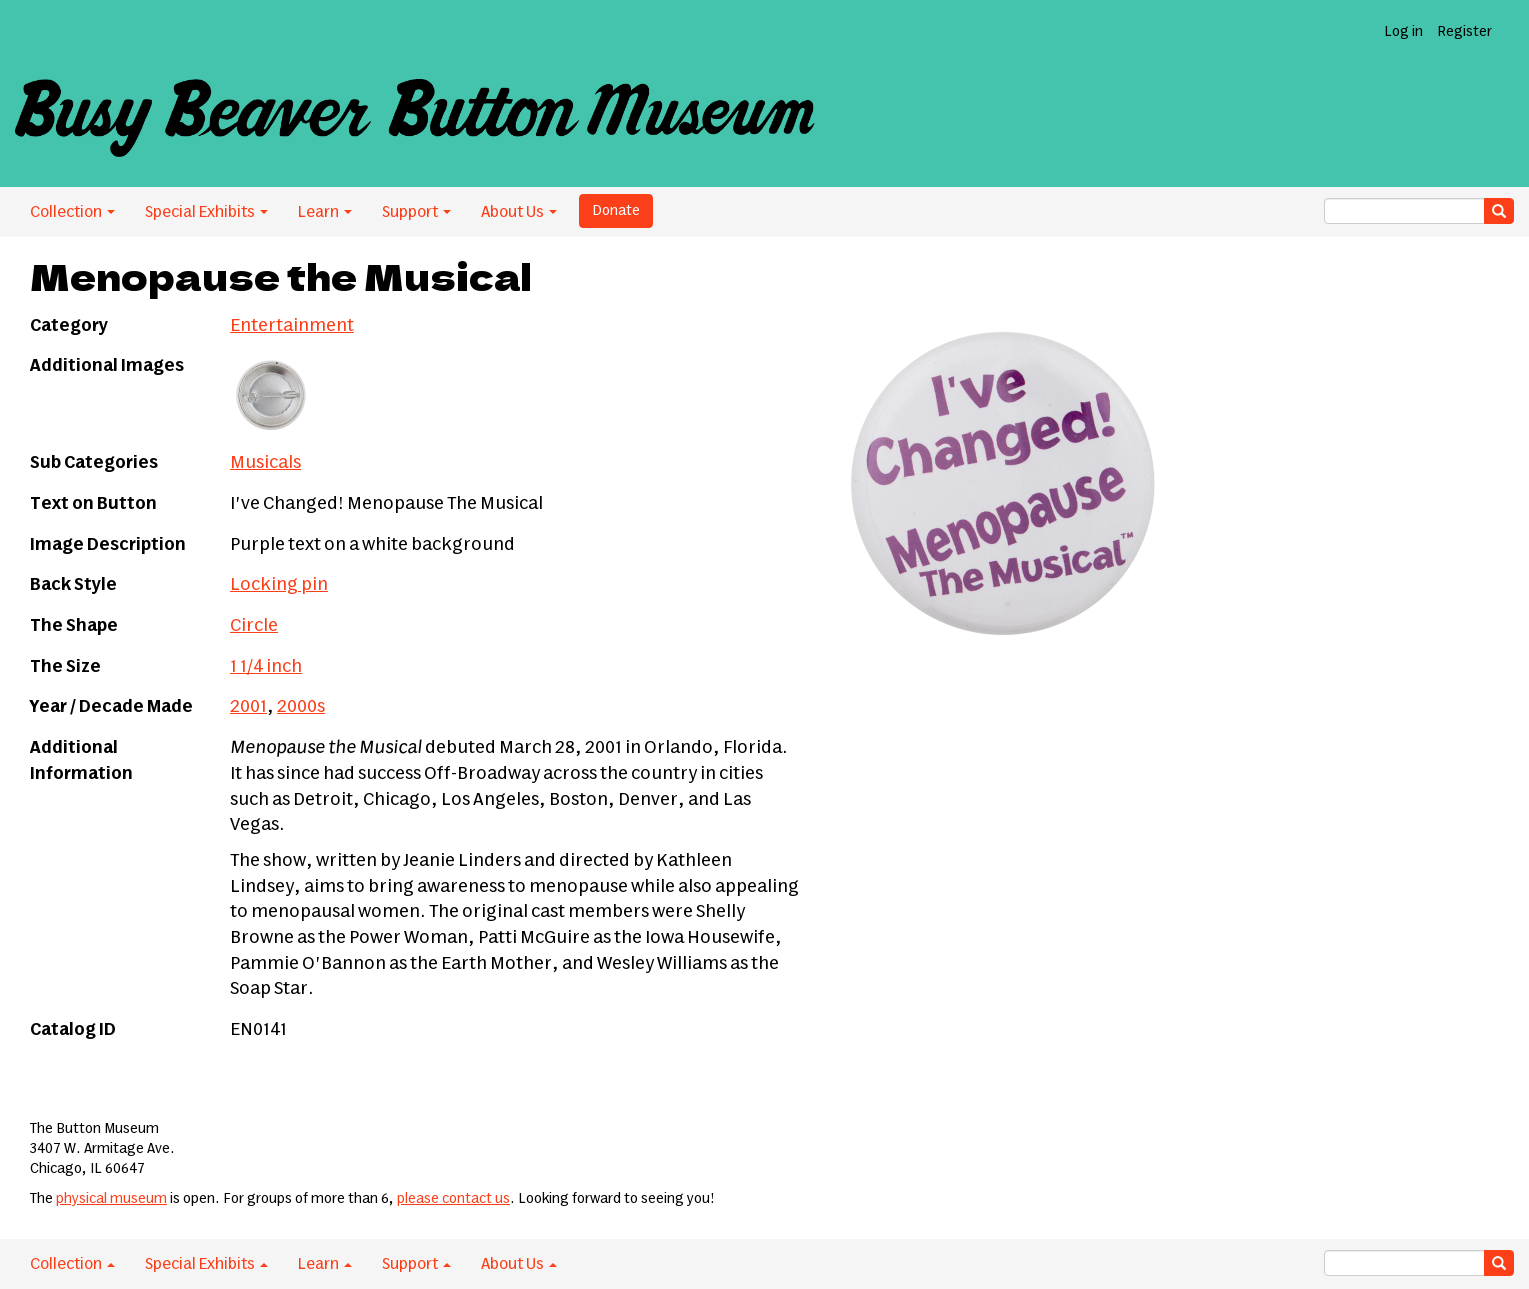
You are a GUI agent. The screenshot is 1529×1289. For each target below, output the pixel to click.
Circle (254, 626)
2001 (248, 707)
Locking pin (279, 585)
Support (416, 212)
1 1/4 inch (266, 667)
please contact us (453, 1199)
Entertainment (292, 326)
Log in (1403, 32)
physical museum (111, 1199)
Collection (72, 212)
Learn (325, 212)
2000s (301, 707)
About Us (519, 212)
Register (1464, 32)
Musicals (265, 463)
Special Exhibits (206, 212)
